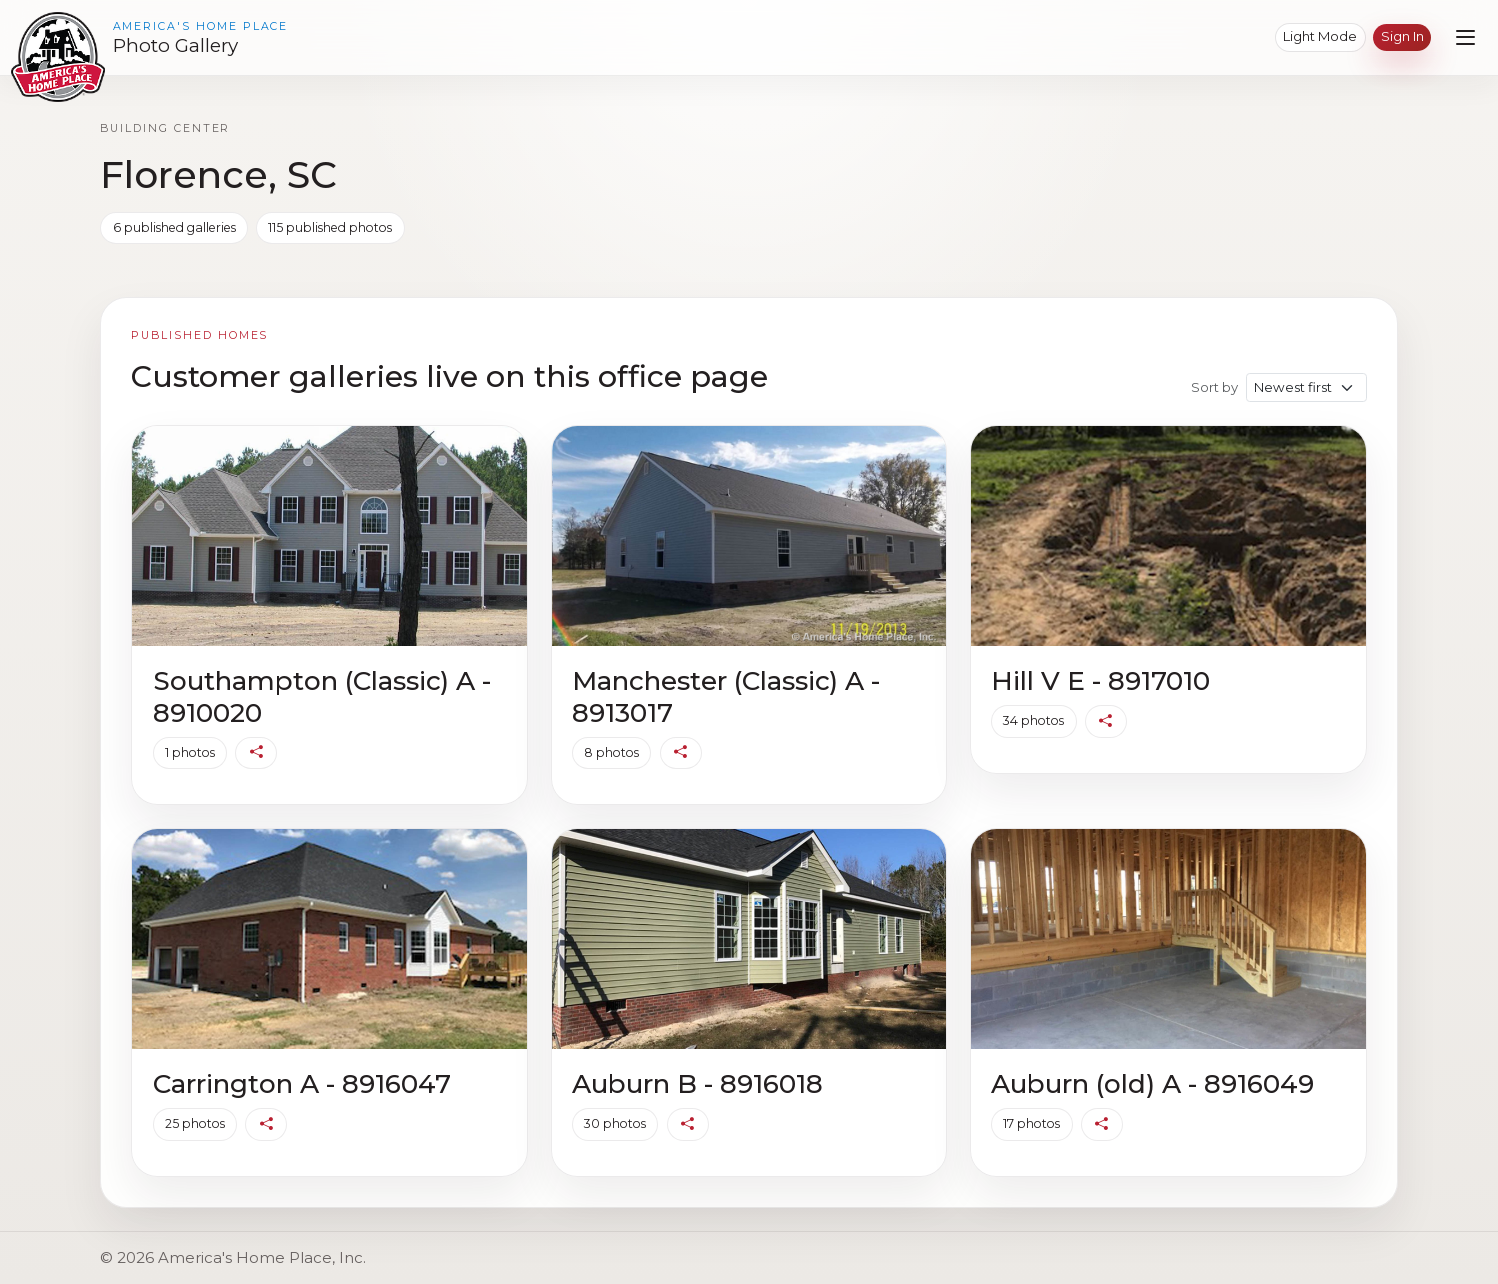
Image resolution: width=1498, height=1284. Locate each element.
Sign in (1402, 36)
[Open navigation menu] (1465, 37)
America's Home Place (201, 26)
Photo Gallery (175, 46)
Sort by (1214, 387)
